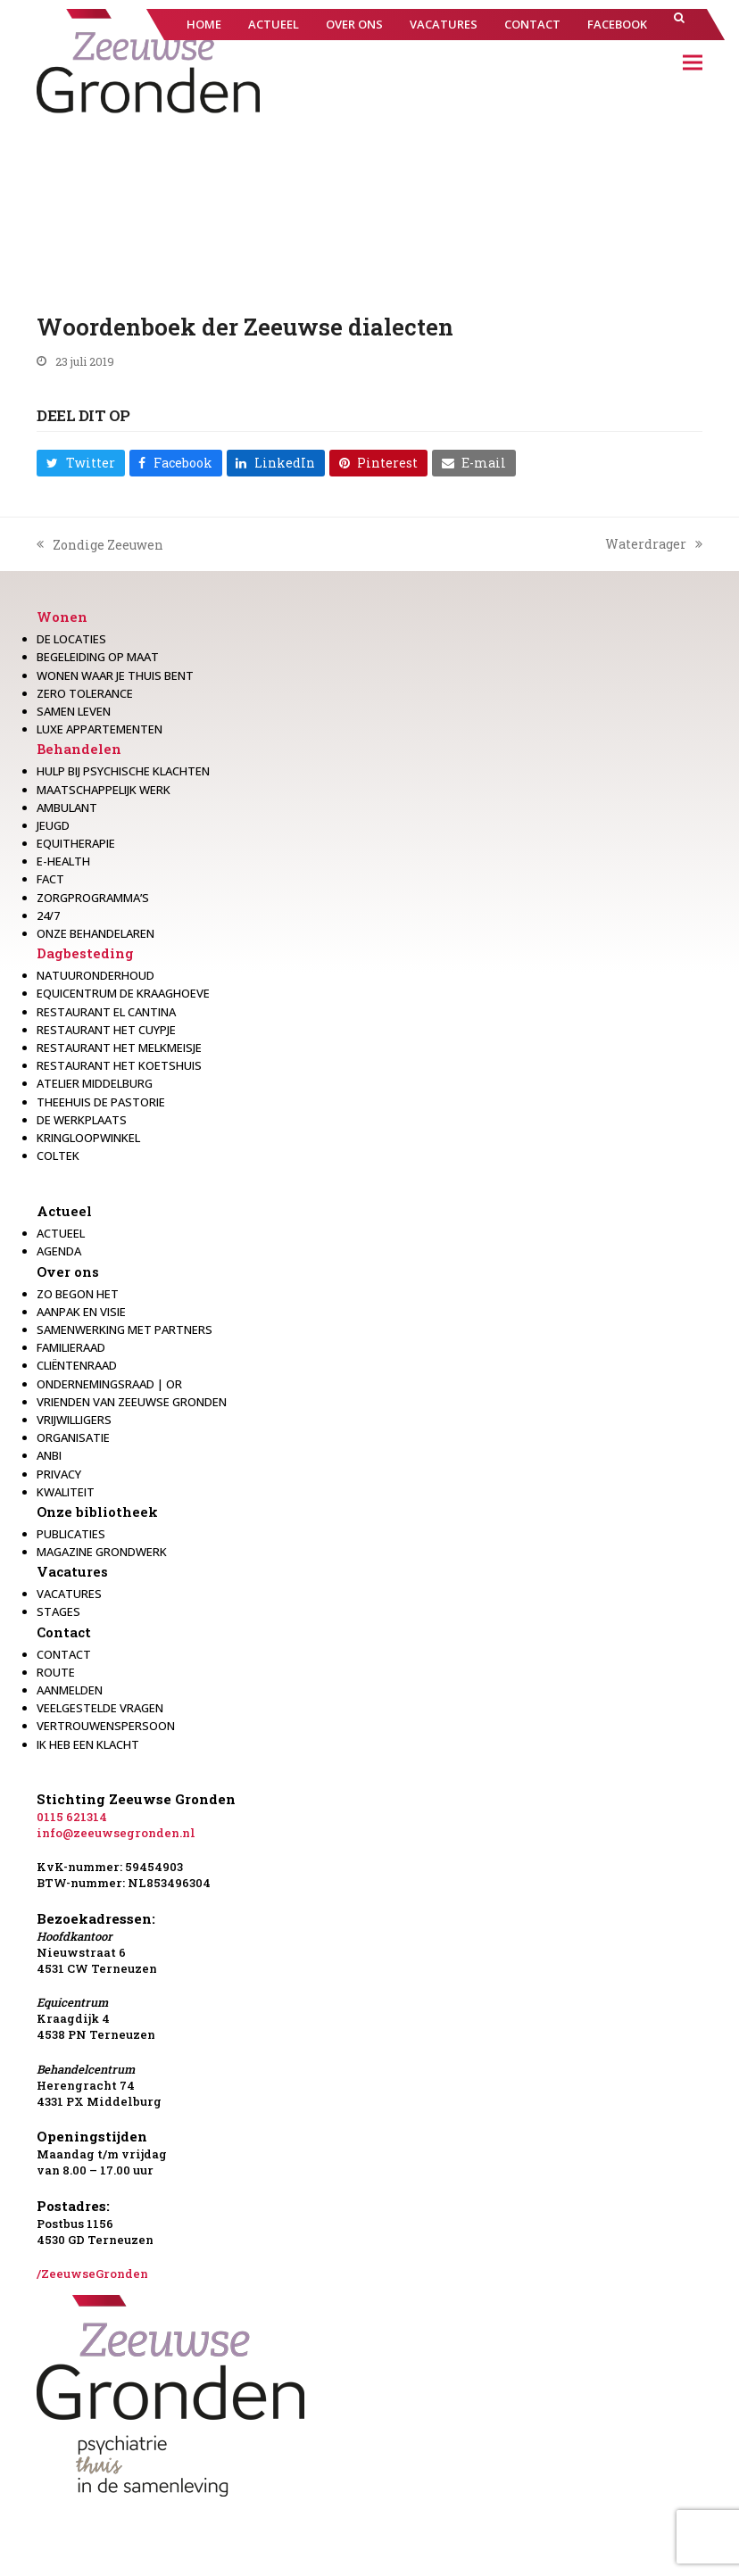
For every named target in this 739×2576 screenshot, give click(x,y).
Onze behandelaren (95, 933)
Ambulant (67, 807)
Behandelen (79, 749)
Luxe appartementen (99, 729)
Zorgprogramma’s (93, 898)
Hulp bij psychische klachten (123, 771)
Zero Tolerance (85, 693)
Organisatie (73, 1437)
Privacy (59, 1474)
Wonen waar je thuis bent (115, 675)
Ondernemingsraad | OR (109, 1384)
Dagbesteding (85, 953)
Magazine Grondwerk (102, 1552)
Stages (58, 1611)
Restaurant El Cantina (106, 1012)
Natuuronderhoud (95, 975)
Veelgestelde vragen (100, 1708)
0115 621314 (72, 1817)
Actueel (64, 1211)
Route (56, 1672)
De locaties (71, 639)
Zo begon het (78, 1294)
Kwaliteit (66, 1492)
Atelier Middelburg (95, 1083)
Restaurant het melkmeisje (119, 1048)
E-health (63, 861)
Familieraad (71, 1347)
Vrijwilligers (74, 1420)
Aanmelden (70, 1690)
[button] (679, 24)
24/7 (48, 915)
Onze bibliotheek (97, 1511)
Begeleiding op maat (98, 657)
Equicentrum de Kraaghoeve (123, 993)
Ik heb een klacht (88, 1744)
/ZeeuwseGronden (92, 2273)
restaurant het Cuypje (106, 1030)
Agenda (59, 1251)
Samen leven (74, 711)
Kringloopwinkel (88, 1138)
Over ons (68, 1271)
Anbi (49, 1455)
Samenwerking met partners (124, 1329)
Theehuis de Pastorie (101, 1102)
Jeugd (53, 825)
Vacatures (72, 1571)
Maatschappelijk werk (103, 790)
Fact (50, 879)
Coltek (58, 1155)
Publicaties (71, 1534)
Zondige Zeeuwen (100, 545)
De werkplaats (82, 1120)
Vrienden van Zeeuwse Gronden (132, 1402)
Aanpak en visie (81, 1312)
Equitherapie (76, 843)
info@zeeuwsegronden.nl (116, 1833)
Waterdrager (653, 544)
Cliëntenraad (77, 1365)
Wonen (62, 616)
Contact (64, 1632)
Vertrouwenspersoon (106, 1726)
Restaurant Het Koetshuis (119, 1065)
